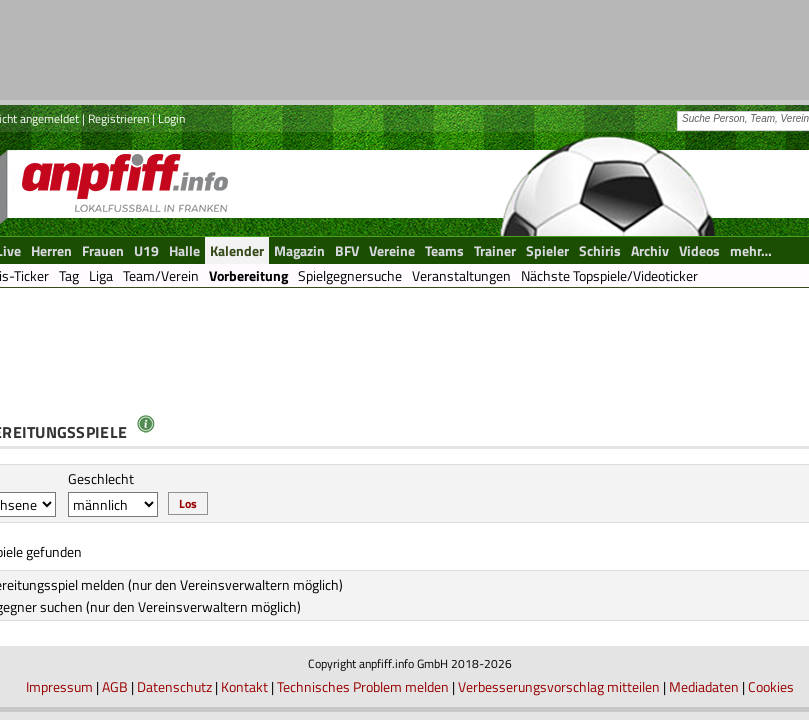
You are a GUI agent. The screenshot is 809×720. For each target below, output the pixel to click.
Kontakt (244, 686)
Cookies (771, 686)
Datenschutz (174, 686)
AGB (115, 686)
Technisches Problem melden (363, 686)
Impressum (59, 686)
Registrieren (118, 118)
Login (171, 118)
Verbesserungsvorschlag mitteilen (559, 686)
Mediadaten (704, 686)
